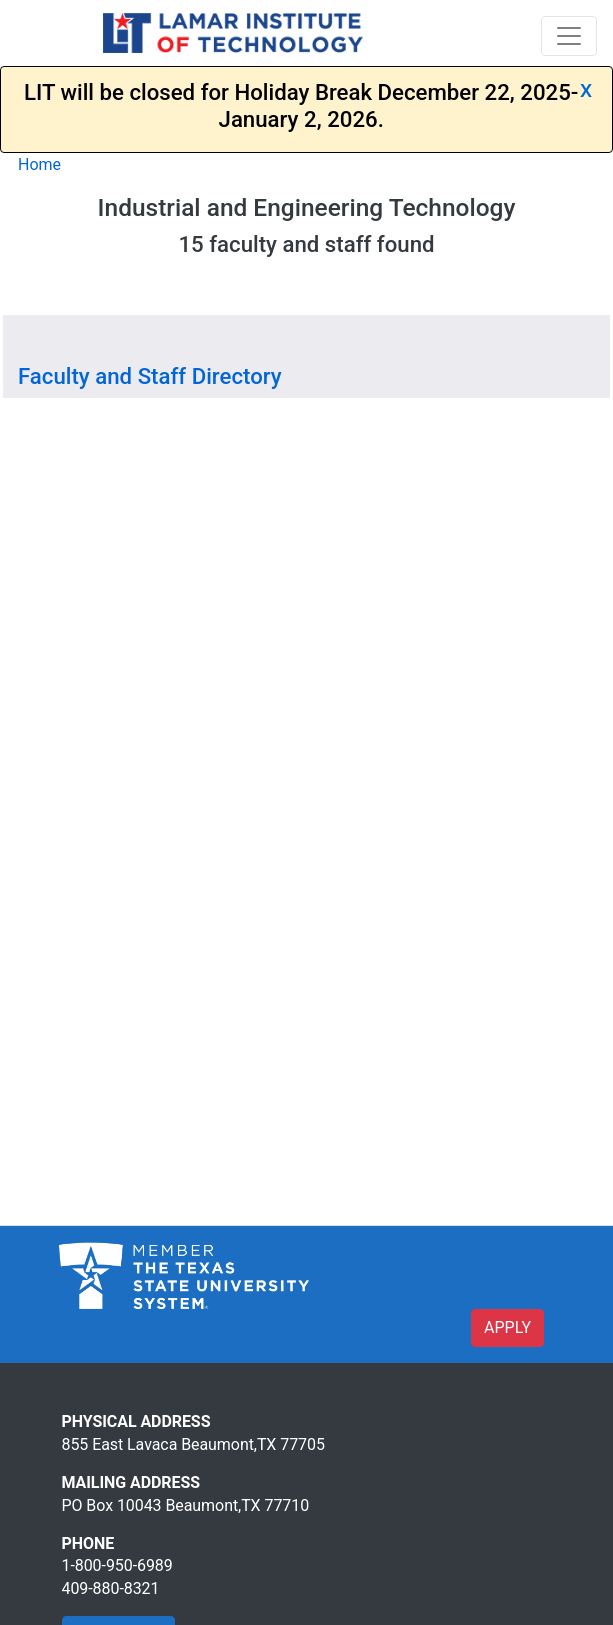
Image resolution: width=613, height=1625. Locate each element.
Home (39, 164)
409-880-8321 (111, 1588)
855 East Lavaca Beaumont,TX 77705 (193, 1444)
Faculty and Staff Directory (150, 376)
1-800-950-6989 (117, 1565)
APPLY (507, 1327)
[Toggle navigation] (569, 36)
